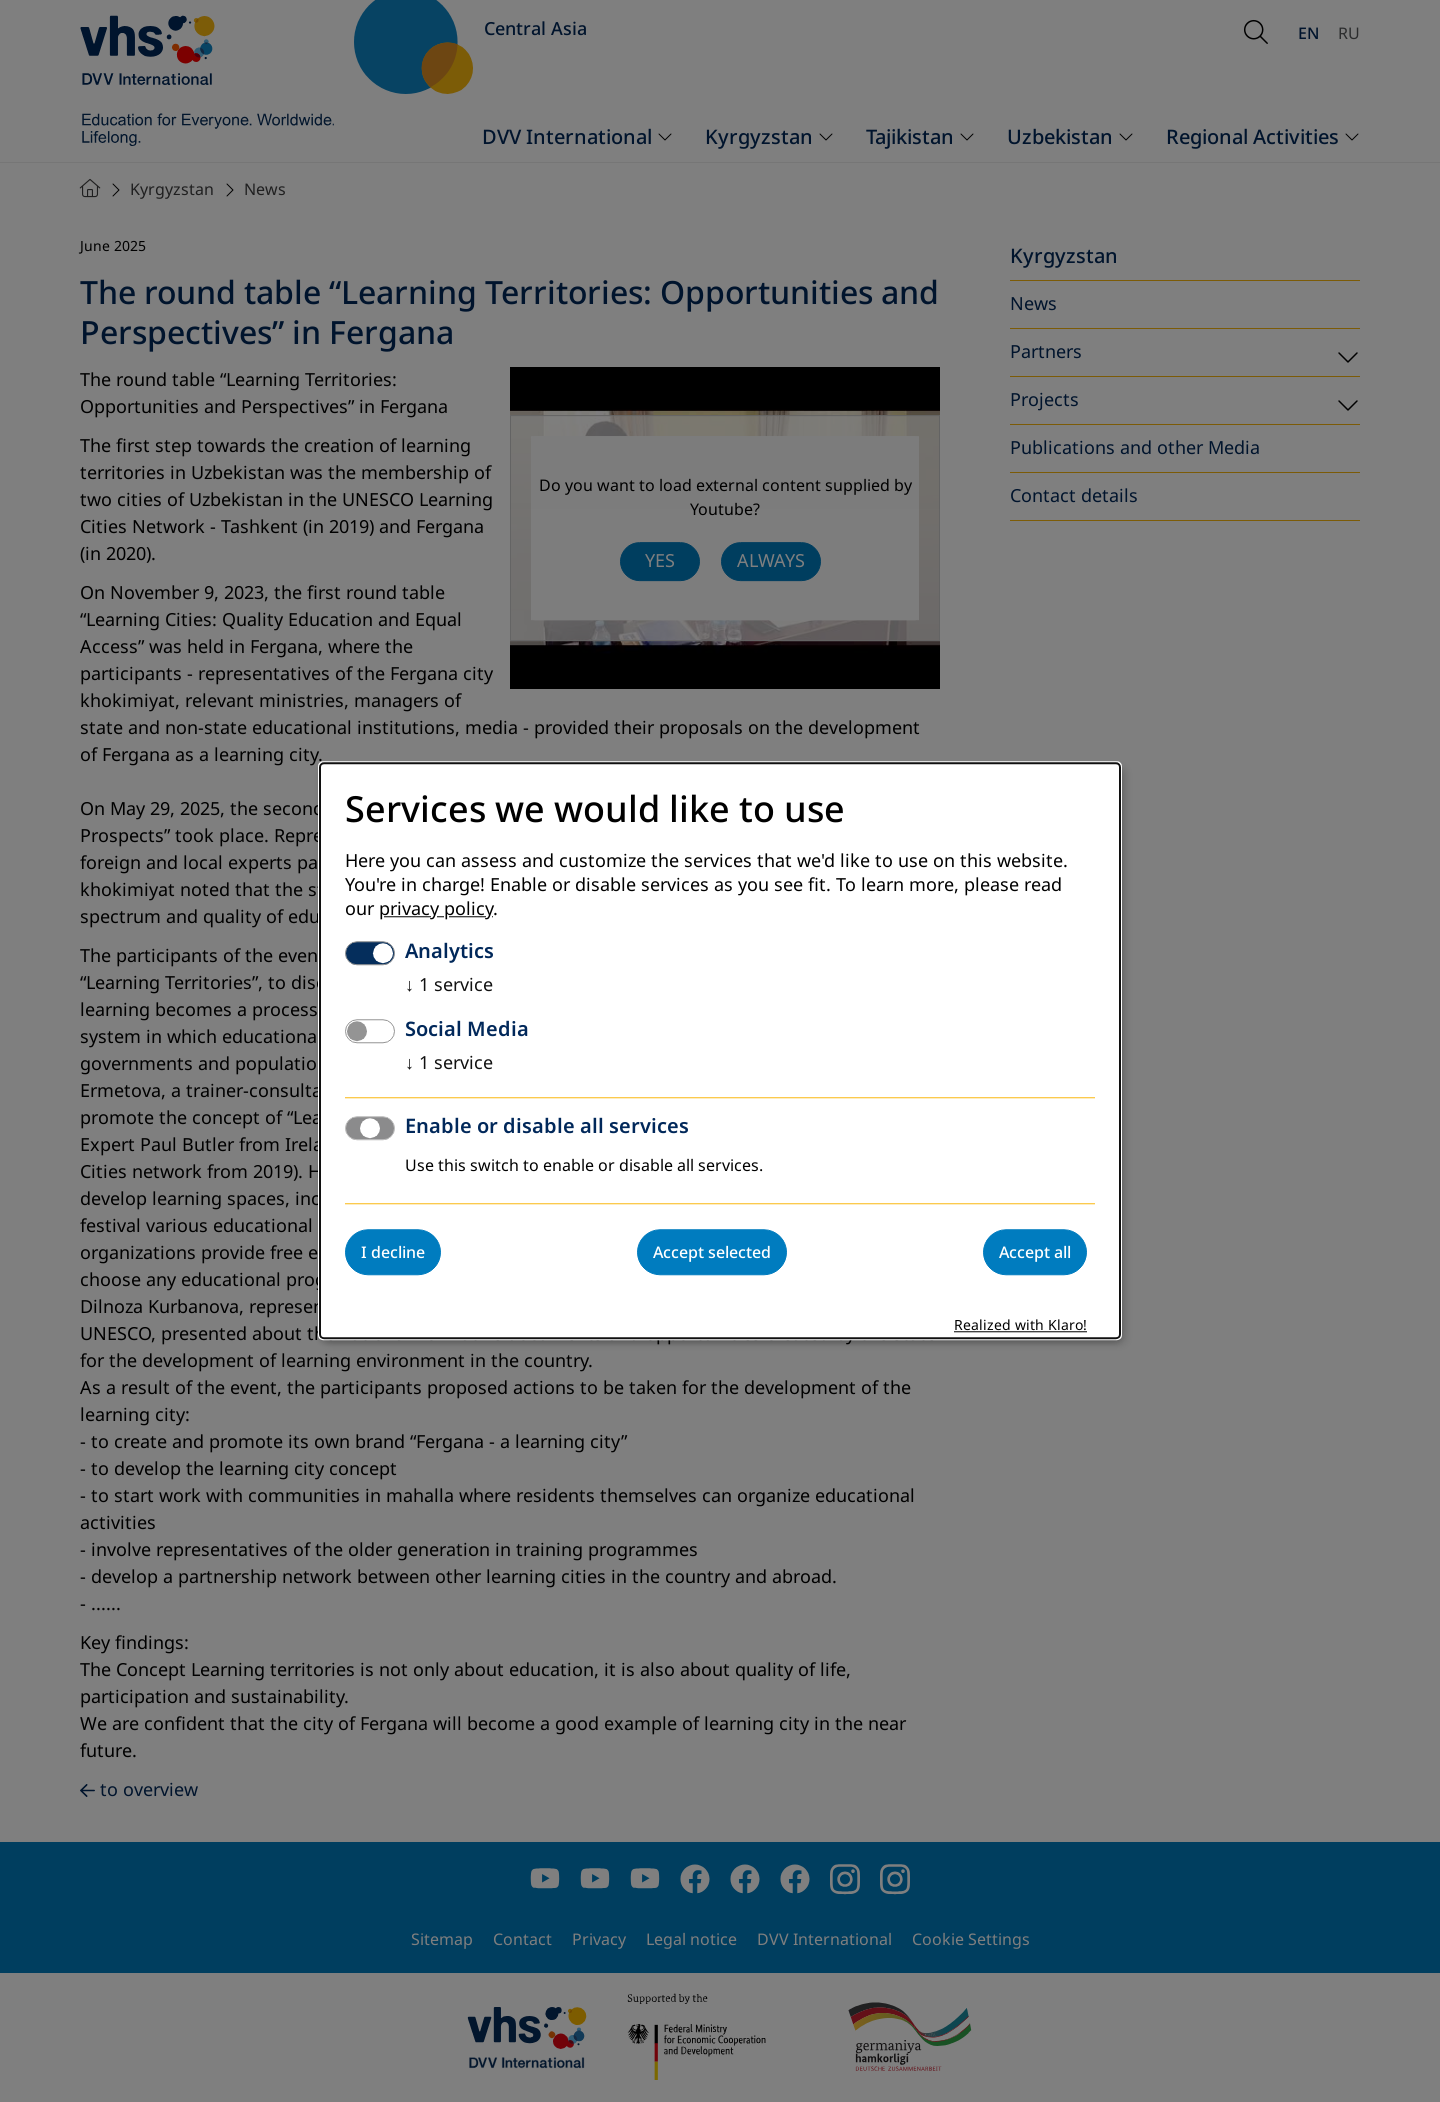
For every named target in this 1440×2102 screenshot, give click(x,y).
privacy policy (436, 910)
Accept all (1035, 1253)
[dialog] (720, 1050)
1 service (449, 986)
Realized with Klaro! (1020, 1326)
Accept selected (712, 1253)
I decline (393, 1253)
